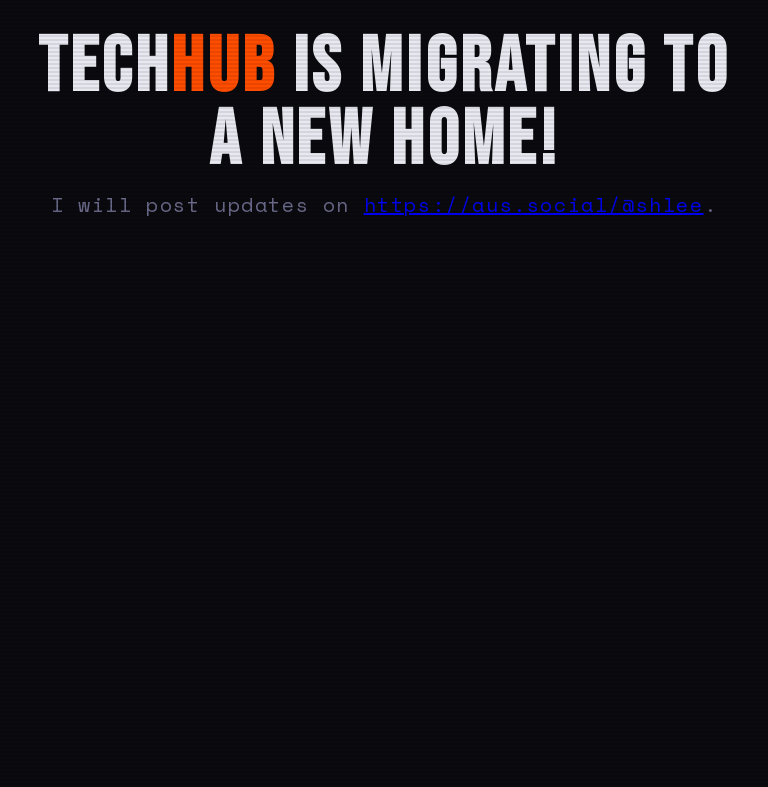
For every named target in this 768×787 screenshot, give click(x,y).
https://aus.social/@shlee (534, 204)
